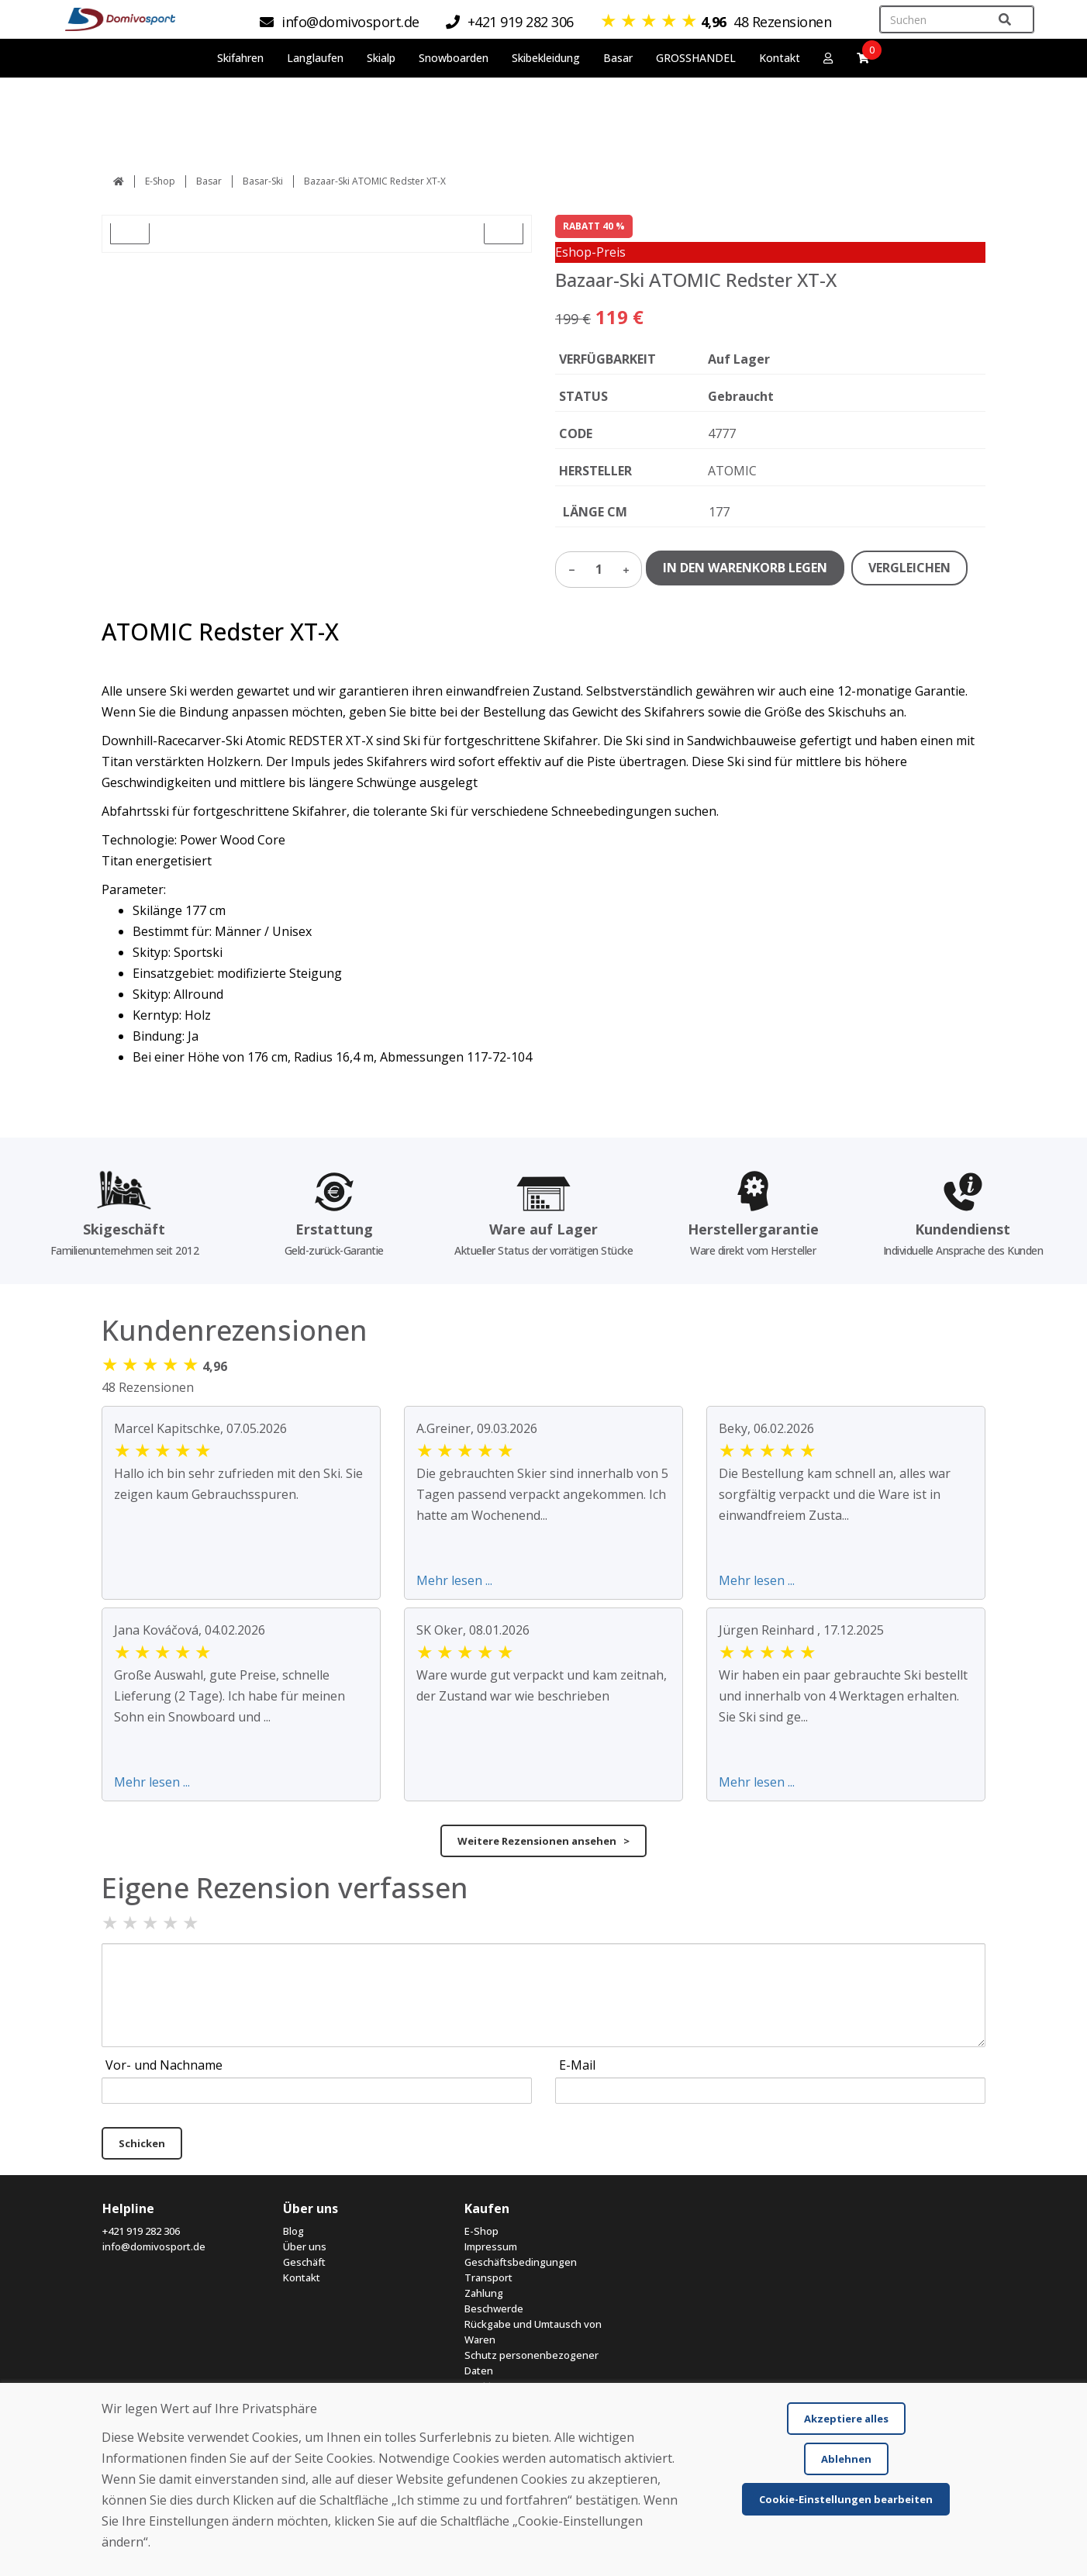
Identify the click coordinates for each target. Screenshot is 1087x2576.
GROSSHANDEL (696, 57)
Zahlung (483, 2293)
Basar (209, 181)
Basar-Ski (263, 181)
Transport (488, 2277)
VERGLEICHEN (909, 567)
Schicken (142, 2143)
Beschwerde (493, 2308)
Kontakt (779, 57)
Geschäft (304, 2262)
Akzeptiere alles (846, 2419)
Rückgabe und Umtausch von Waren (533, 2331)
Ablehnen (846, 2459)
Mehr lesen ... (454, 1580)
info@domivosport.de (153, 2246)
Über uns (304, 2246)
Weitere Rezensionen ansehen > (543, 1841)
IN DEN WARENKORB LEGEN (745, 567)
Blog (293, 2231)
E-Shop (160, 181)
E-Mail (577, 2065)
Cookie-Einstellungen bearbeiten (846, 2499)
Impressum (490, 2246)
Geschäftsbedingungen (520, 2262)
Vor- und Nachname (164, 2065)
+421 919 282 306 (141, 2231)
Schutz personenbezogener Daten (531, 2362)
